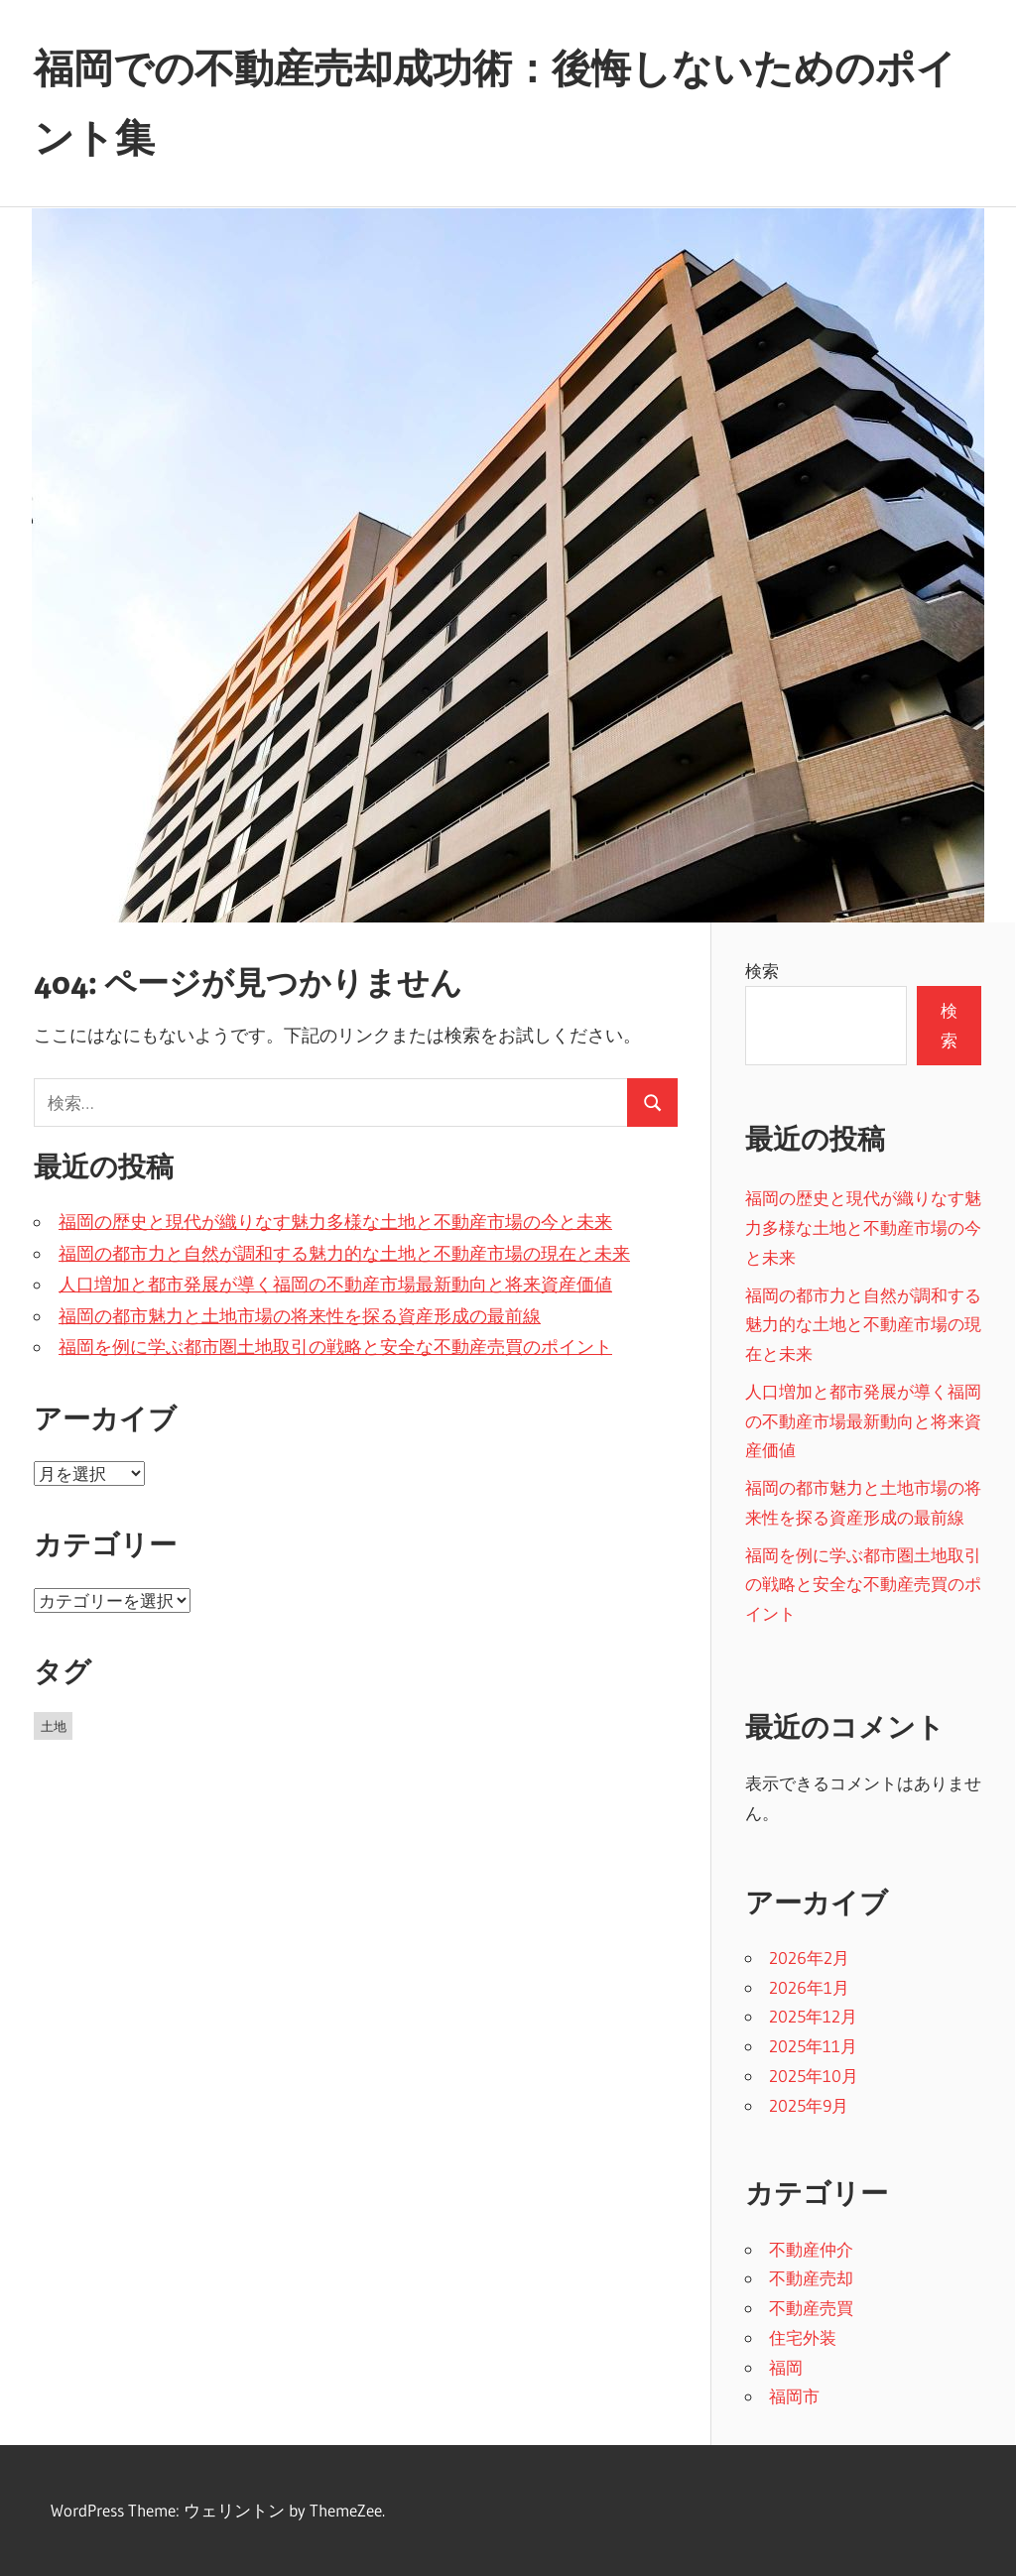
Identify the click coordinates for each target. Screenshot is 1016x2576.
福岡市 (794, 2396)
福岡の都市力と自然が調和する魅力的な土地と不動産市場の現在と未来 (344, 1254)
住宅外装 (802, 2337)
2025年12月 (813, 2016)
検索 (762, 970)
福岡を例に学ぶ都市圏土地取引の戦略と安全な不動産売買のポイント (335, 1347)
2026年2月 (809, 1957)
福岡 (786, 2367)
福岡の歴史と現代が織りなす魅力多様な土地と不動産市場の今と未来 (335, 1222)
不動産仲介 (811, 2249)
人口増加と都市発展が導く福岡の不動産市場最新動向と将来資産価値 (335, 1284)
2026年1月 (809, 1987)
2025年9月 (808, 2105)
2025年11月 (813, 2045)
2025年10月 (813, 2075)
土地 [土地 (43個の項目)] (53, 1726)
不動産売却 (811, 2278)
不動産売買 (811, 2307)
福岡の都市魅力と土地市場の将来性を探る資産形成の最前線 (300, 1316)
